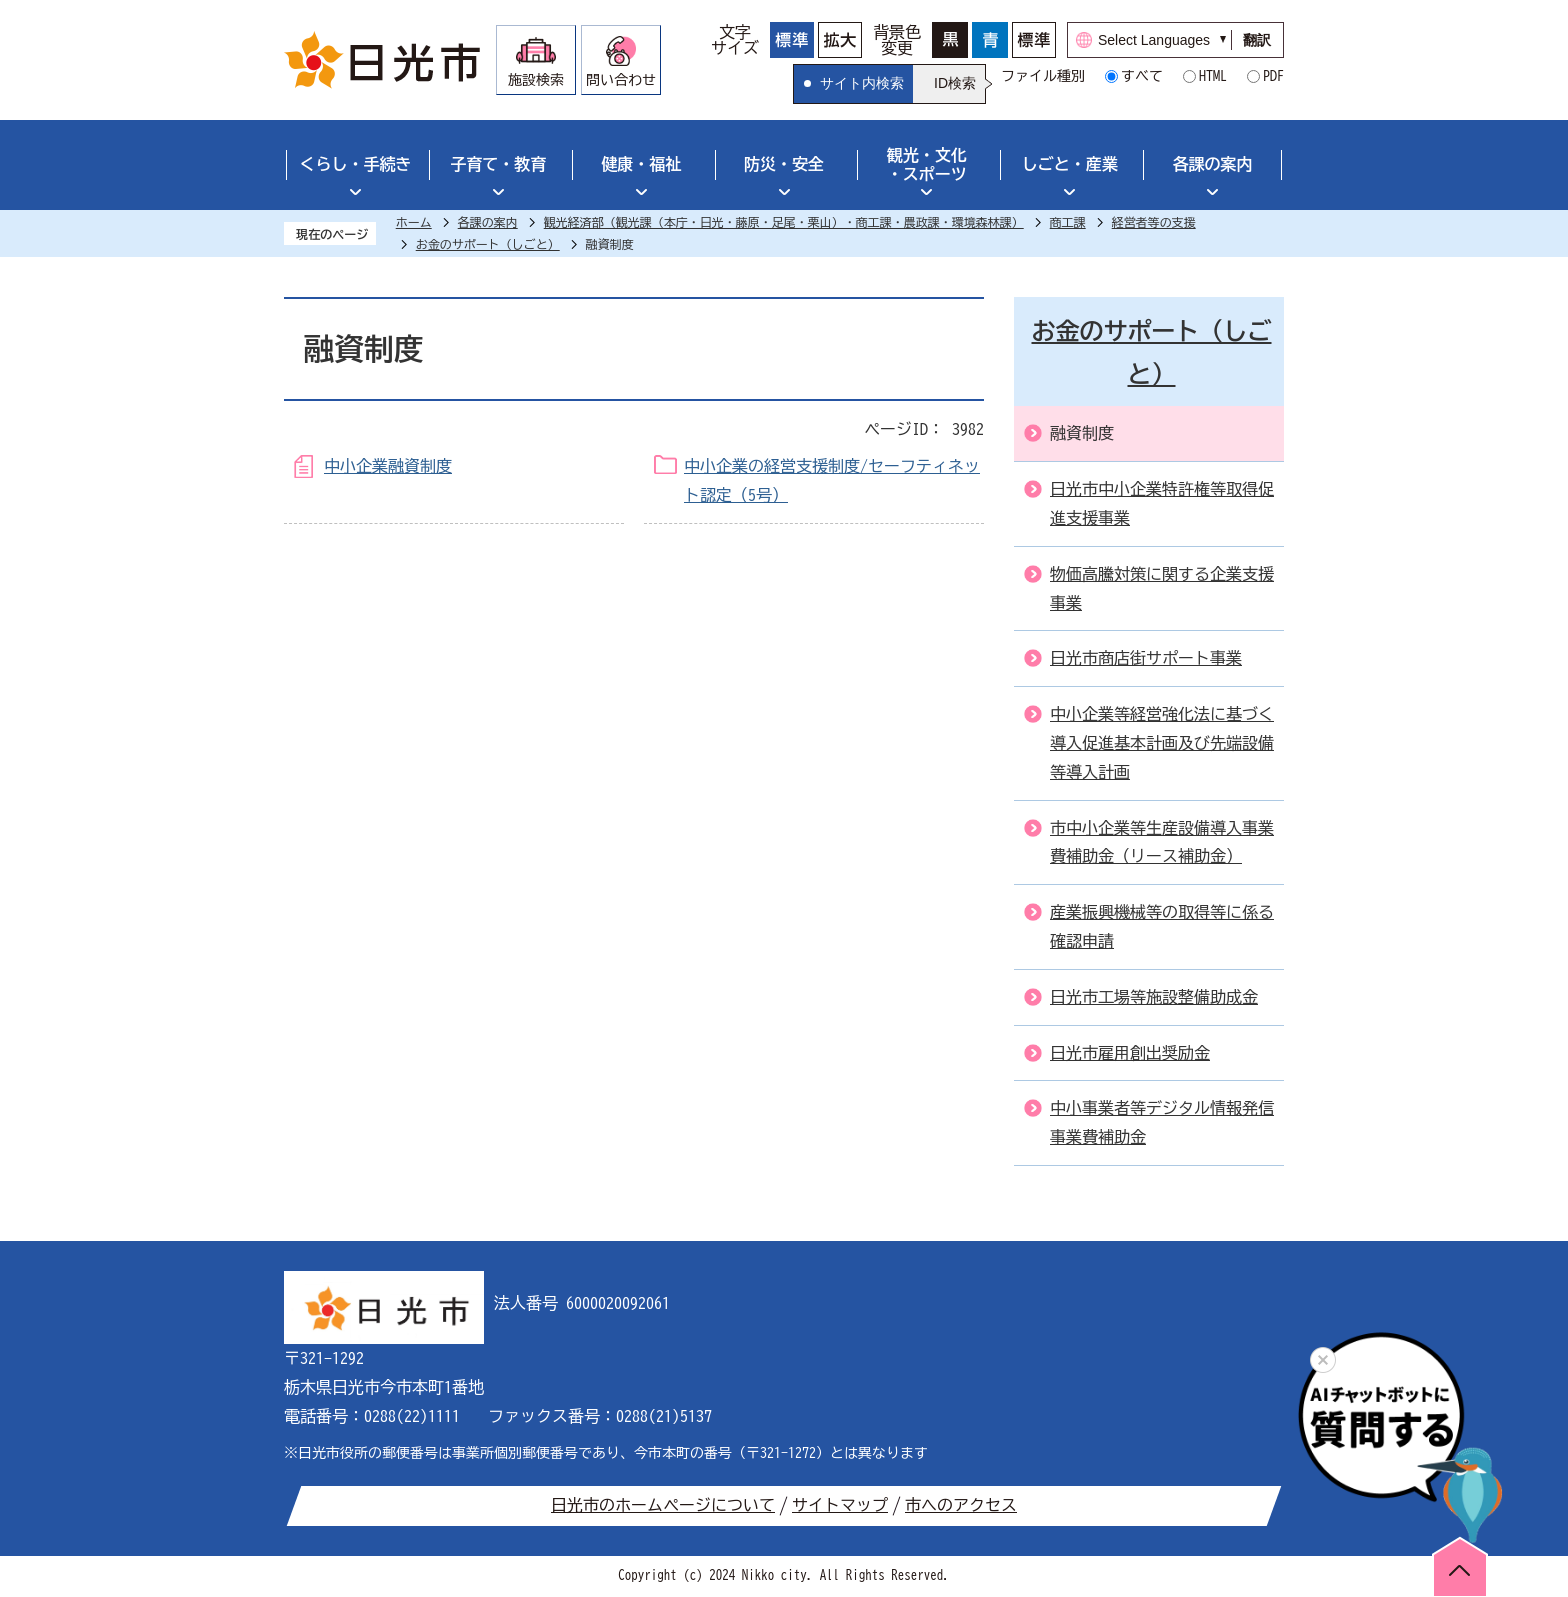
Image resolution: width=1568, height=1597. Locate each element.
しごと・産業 (1070, 164)
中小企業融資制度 (388, 466)
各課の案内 (1213, 164)
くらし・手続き (355, 164)
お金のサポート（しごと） (488, 244)
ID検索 (955, 83)
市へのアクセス (961, 1505)
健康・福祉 (641, 164)
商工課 (1068, 222)
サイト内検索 (862, 83)
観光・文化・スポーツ (927, 164)
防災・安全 (784, 164)
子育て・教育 (498, 164)
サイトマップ (840, 1505)
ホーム (414, 222)
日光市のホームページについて (663, 1505)
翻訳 (1257, 40)
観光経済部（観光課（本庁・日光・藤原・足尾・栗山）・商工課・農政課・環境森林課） (784, 222)
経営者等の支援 (1154, 222)
